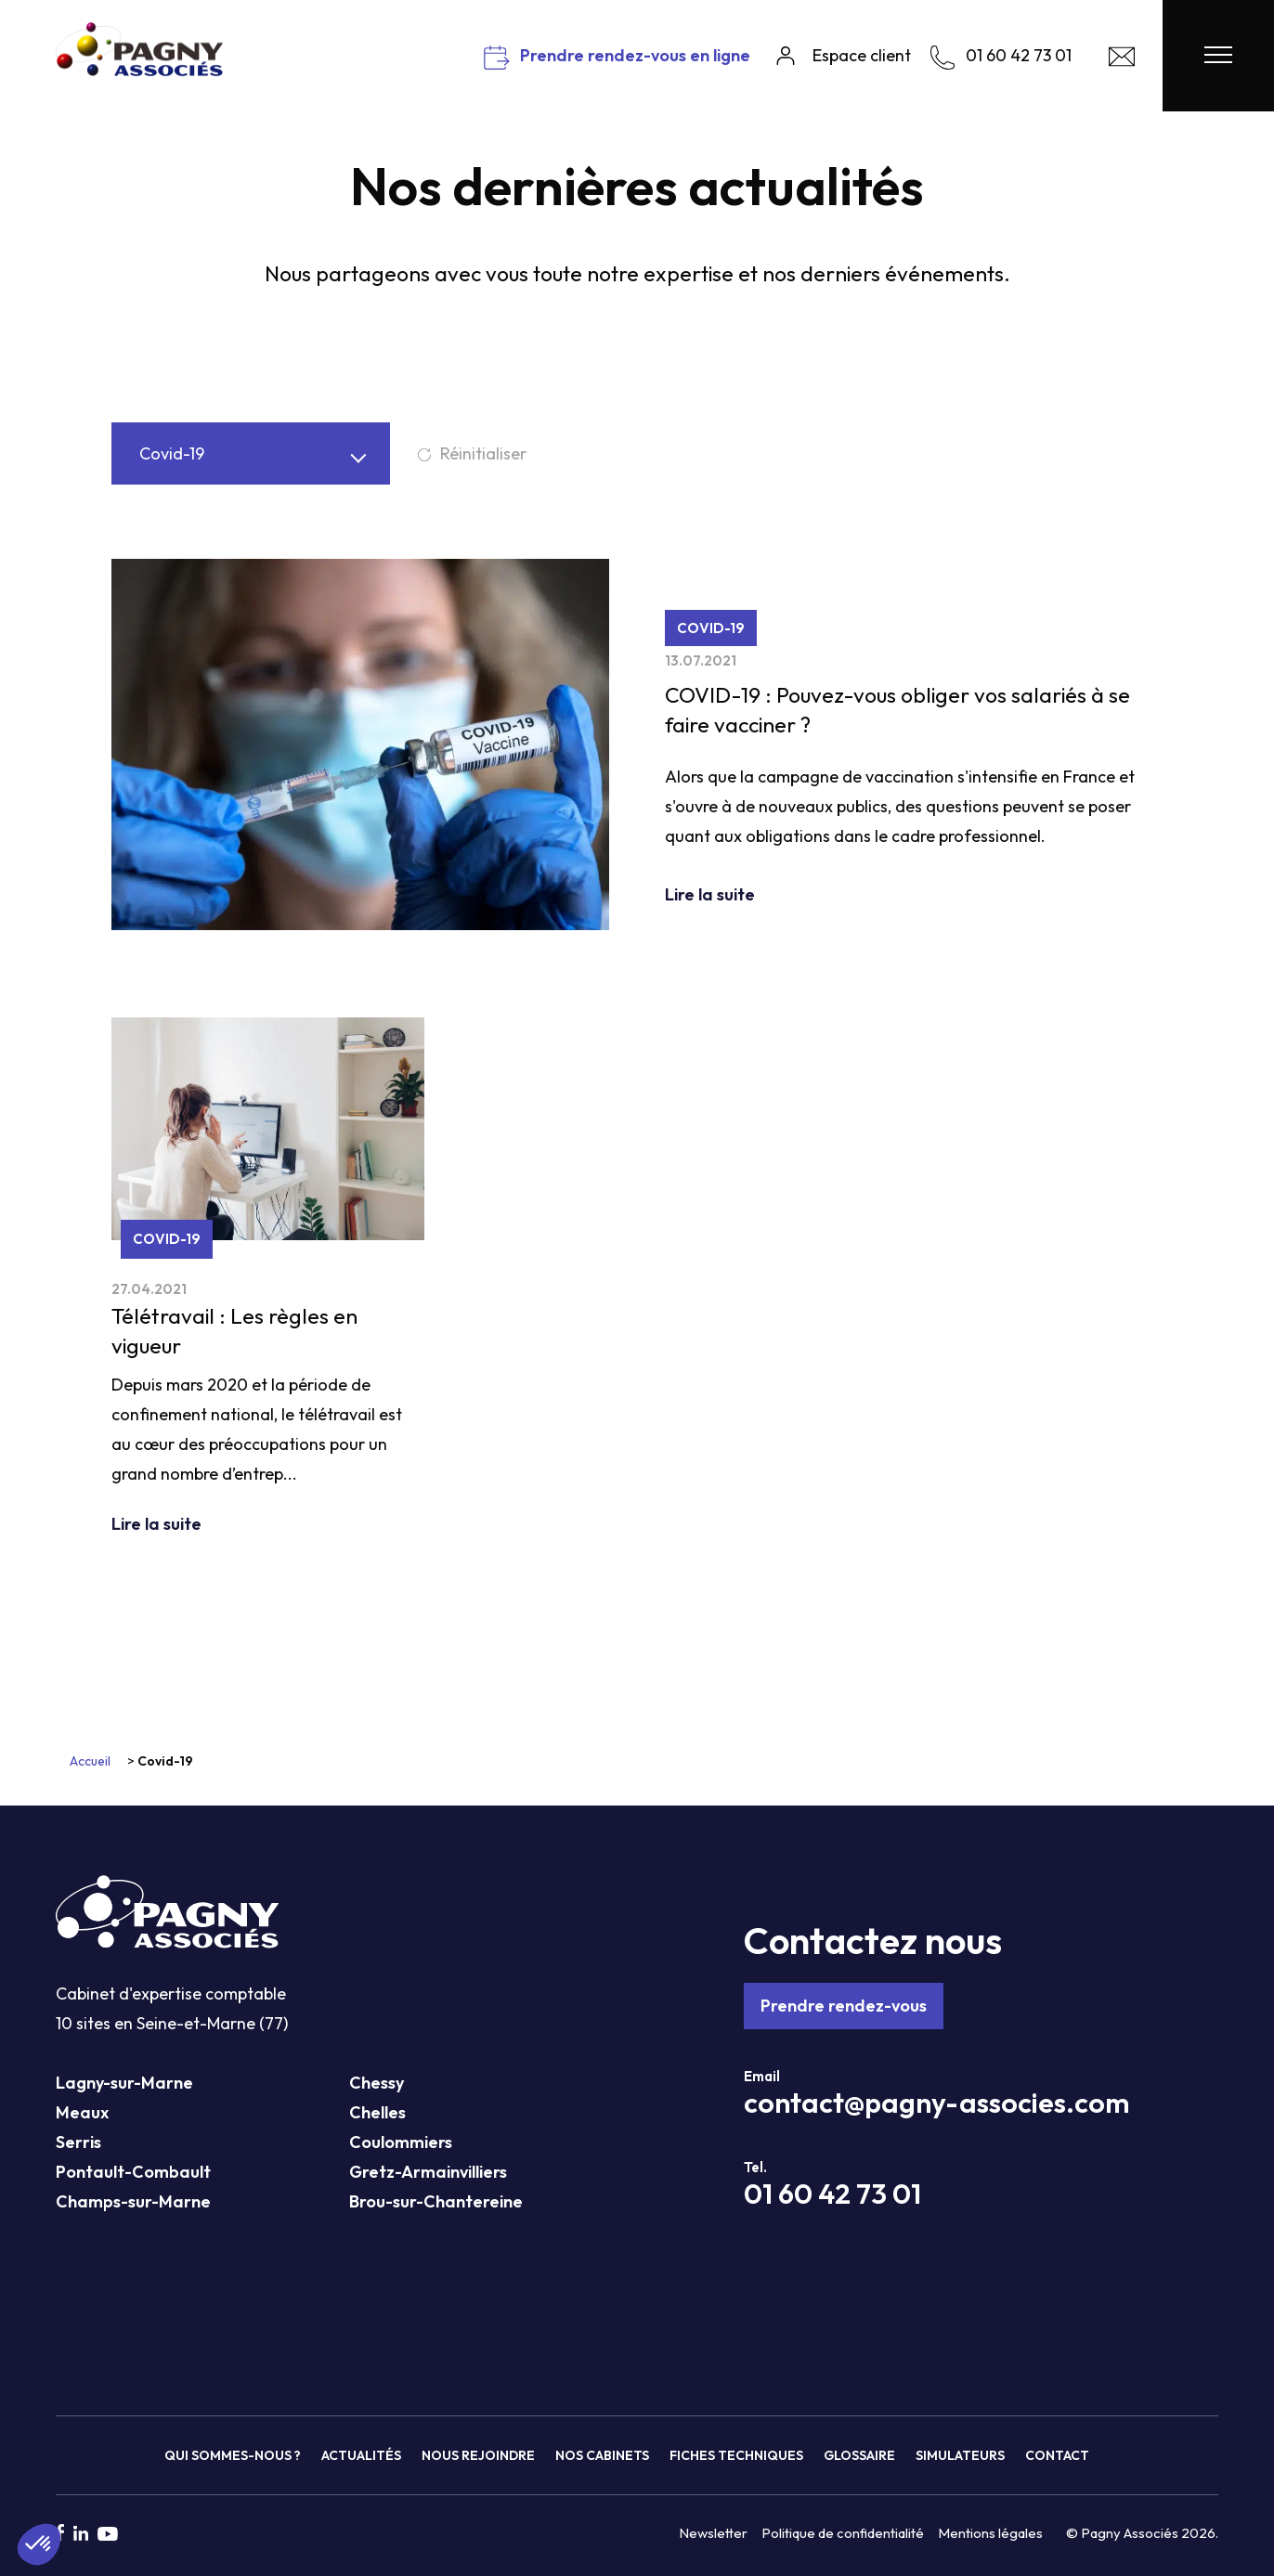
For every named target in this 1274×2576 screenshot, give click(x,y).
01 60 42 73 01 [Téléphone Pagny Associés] (832, 2193)
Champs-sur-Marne (133, 2201)
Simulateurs (960, 2455)
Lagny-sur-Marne (124, 2082)
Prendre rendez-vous (843, 2005)
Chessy (376, 2082)
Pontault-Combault (133, 2171)
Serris (78, 2142)
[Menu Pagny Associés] (1218, 55)
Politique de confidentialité (842, 2533)
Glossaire (859, 2455)
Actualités (361, 2455)
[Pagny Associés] (139, 69)
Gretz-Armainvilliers (428, 2171)
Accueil (90, 1761)
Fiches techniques (736, 2455)
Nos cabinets (602, 2455)
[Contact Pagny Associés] (1122, 60)
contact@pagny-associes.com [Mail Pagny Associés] (936, 2102)
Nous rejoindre (478, 2455)
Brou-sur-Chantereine (436, 2201)
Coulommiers (400, 2142)
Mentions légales (990, 2533)
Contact (1057, 2455)
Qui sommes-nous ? (232, 2455)
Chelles (377, 2112)
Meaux (82, 2112)
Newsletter (713, 2533)
